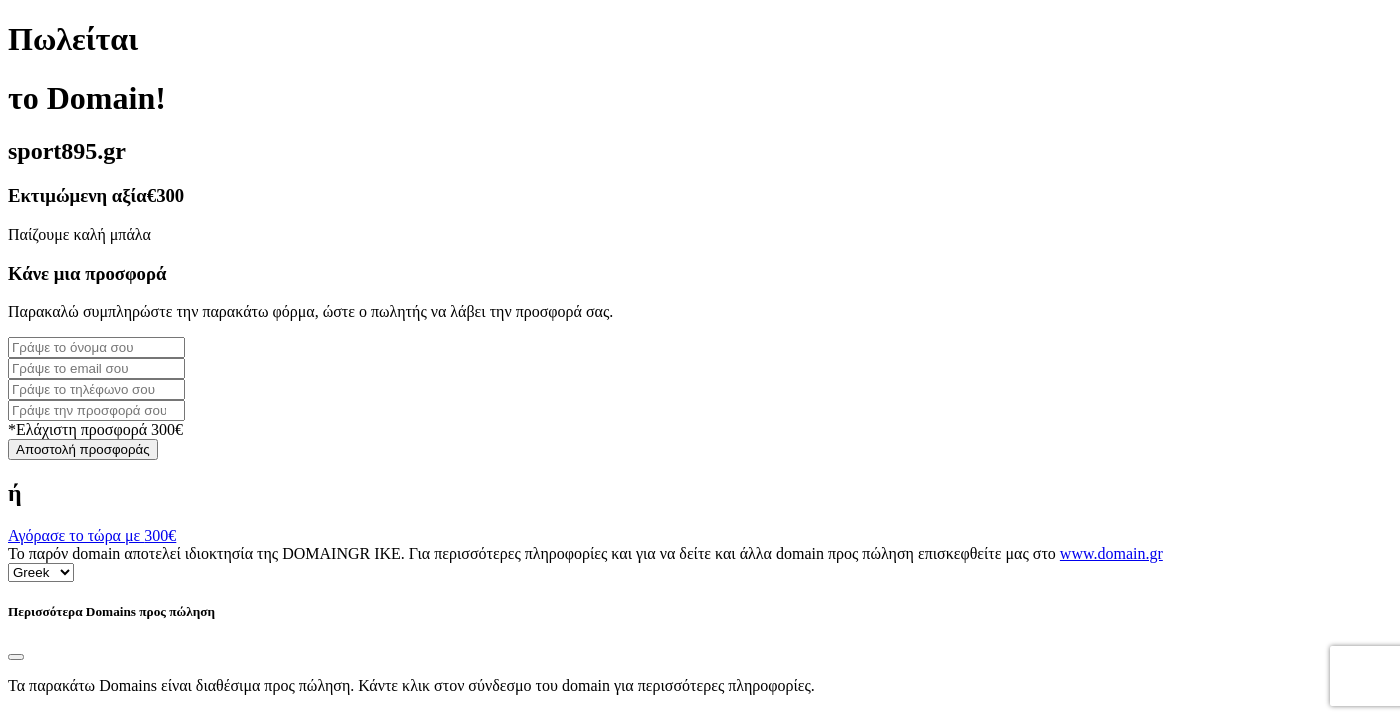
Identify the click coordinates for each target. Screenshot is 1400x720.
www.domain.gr (1111, 553)
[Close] (16, 657)
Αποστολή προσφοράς (83, 449)
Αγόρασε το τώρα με (92, 535)
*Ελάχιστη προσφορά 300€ (95, 429)
